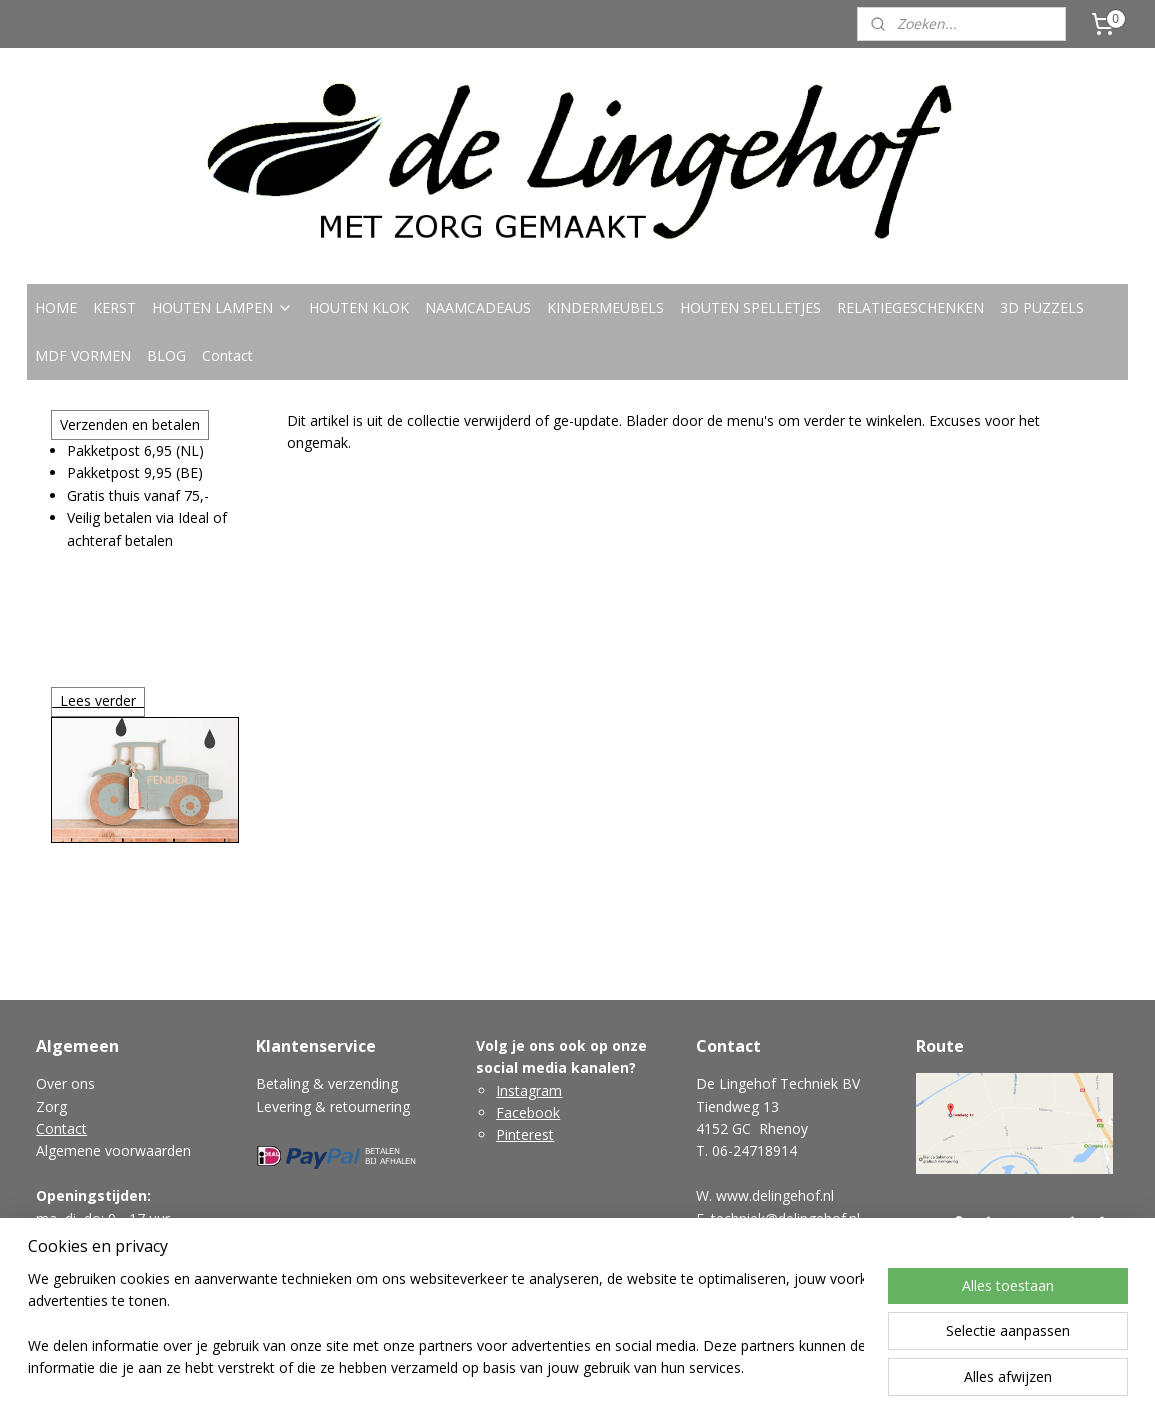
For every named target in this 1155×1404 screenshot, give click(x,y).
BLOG (166, 355)
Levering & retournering (333, 1106)
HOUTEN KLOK (359, 307)
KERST (114, 307)
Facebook (528, 1112)
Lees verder (98, 700)
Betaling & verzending (327, 1083)
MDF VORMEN (83, 355)
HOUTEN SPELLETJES (750, 307)
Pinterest (525, 1134)
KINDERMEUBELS (605, 307)
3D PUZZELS (1042, 307)
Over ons (65, 1083)
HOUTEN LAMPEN (222, 307)
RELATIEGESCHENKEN (910, 307)
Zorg (51, 1106)
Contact (227, 355)
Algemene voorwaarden (113, 1150)
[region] (446, 1325)
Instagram (529, 1090)
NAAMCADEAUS (478, 307)
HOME (56, 307)
